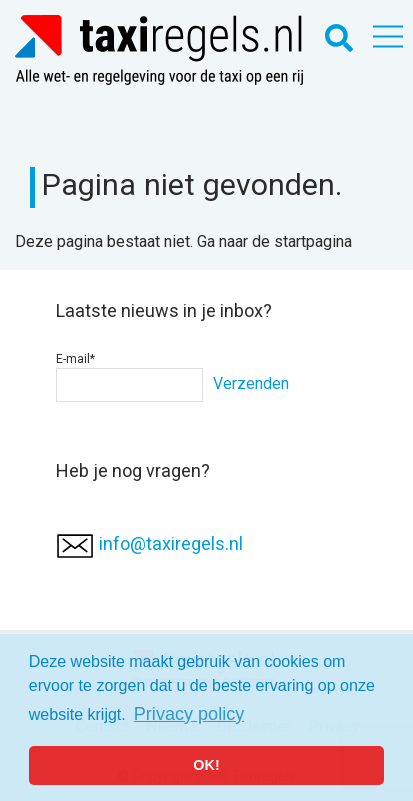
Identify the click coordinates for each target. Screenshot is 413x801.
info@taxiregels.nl (171, 543)
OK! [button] (206, 765)
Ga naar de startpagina (274, 241)
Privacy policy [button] (189, 714)
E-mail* (129, 377)
